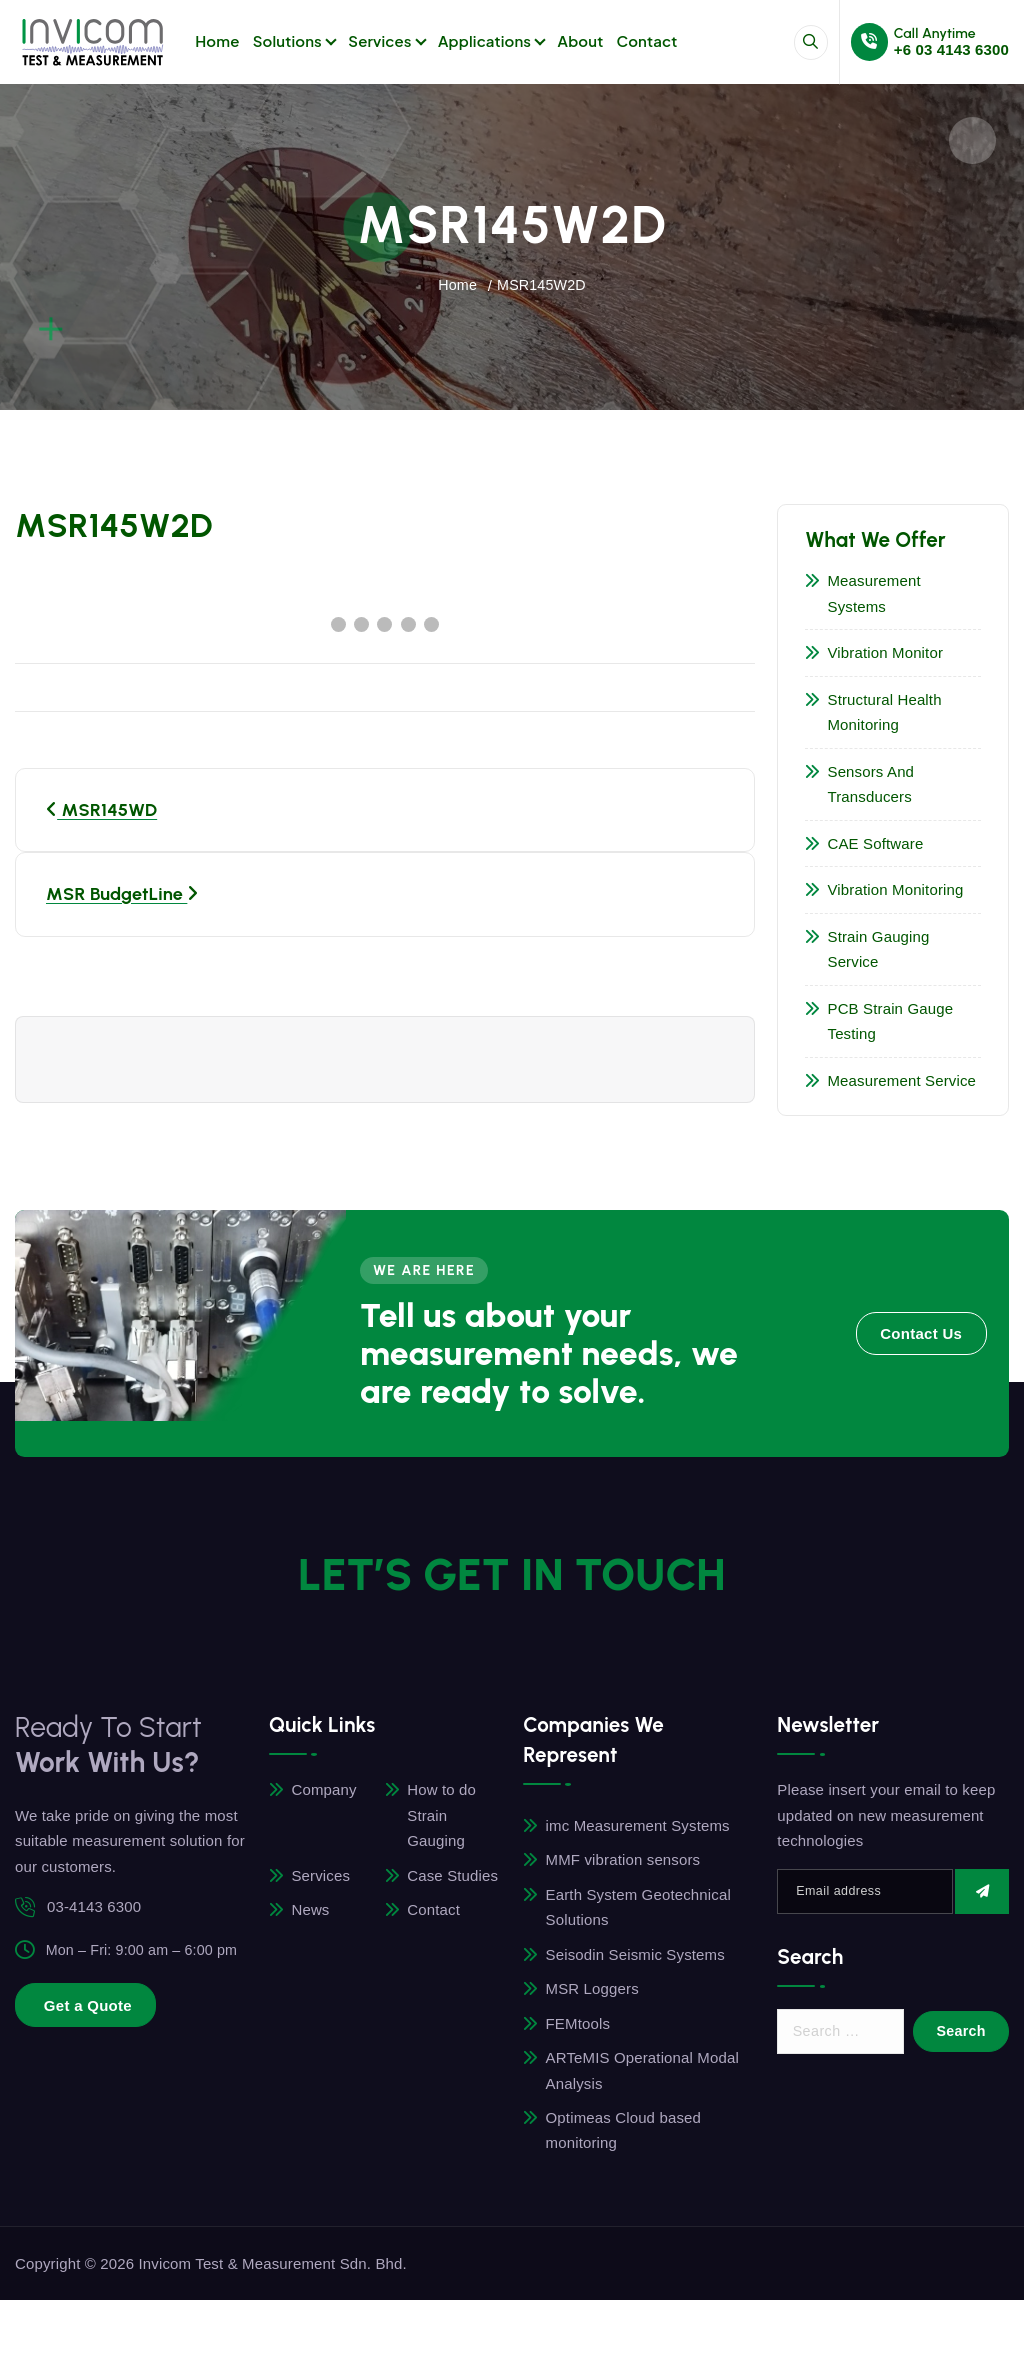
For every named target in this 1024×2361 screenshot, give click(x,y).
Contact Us (921, 1335)
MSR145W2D (542, 284)
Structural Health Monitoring (887, 713)
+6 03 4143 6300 (951, 49)
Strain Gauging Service (881, 950)
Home (217, 40)
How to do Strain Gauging (442, 1818)
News (312, 1912)
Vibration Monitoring (898, 890)
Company (325, 1792)
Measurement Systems (876, 594)
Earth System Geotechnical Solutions (639, 1910)
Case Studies (453, 1877)
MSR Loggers (593, 1992)
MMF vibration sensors (624, 1862)
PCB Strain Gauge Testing (893, 1022)
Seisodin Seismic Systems (636, 1957)
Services (379, 40)
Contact (647, 40)
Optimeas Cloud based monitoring (624, 2135)
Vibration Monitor (888, 653)
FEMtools (579, 2027)
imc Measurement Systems (639, 1827)
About (581, 40)
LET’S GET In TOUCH (512, 1566)
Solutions (287, 40)
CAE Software (878, 844)
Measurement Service (904, 1081)
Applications (484, 40)
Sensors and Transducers (873, 785)
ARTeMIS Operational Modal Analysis (643, 2075)
